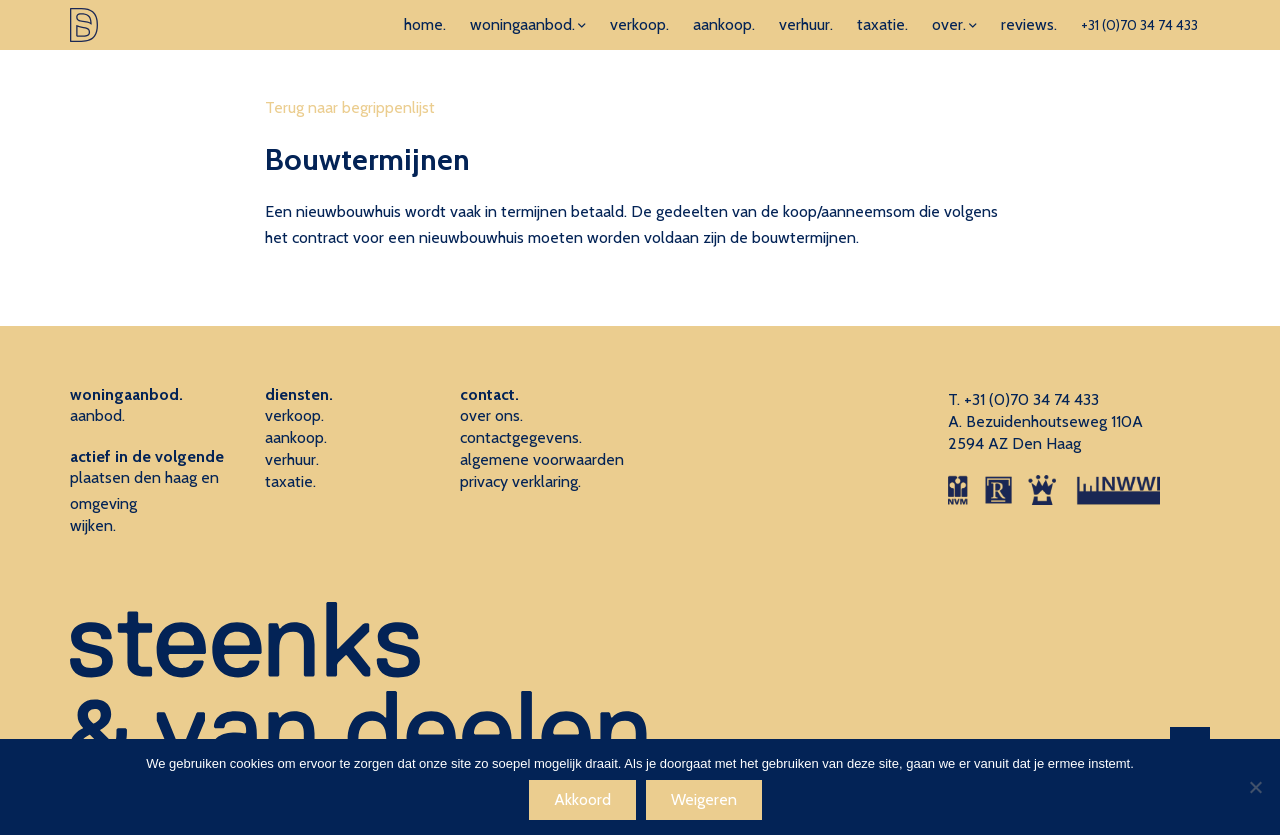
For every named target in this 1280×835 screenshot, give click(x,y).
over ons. (491, 415)
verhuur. (806, 24)
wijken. (93, 525)
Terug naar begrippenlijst (350, 107)
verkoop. (639, 24)
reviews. (1029, 24)
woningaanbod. (522, 24)
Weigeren (704, 799)
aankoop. (724, 24)
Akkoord (582, 799)
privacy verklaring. (520, 481)
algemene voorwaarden (542, 459)
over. (949, 24)
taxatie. (882, 24)
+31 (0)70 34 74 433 (1139, 25)
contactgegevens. (521, 437)
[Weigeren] (1255, 787)
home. (425, 24)
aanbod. (97, 415)
